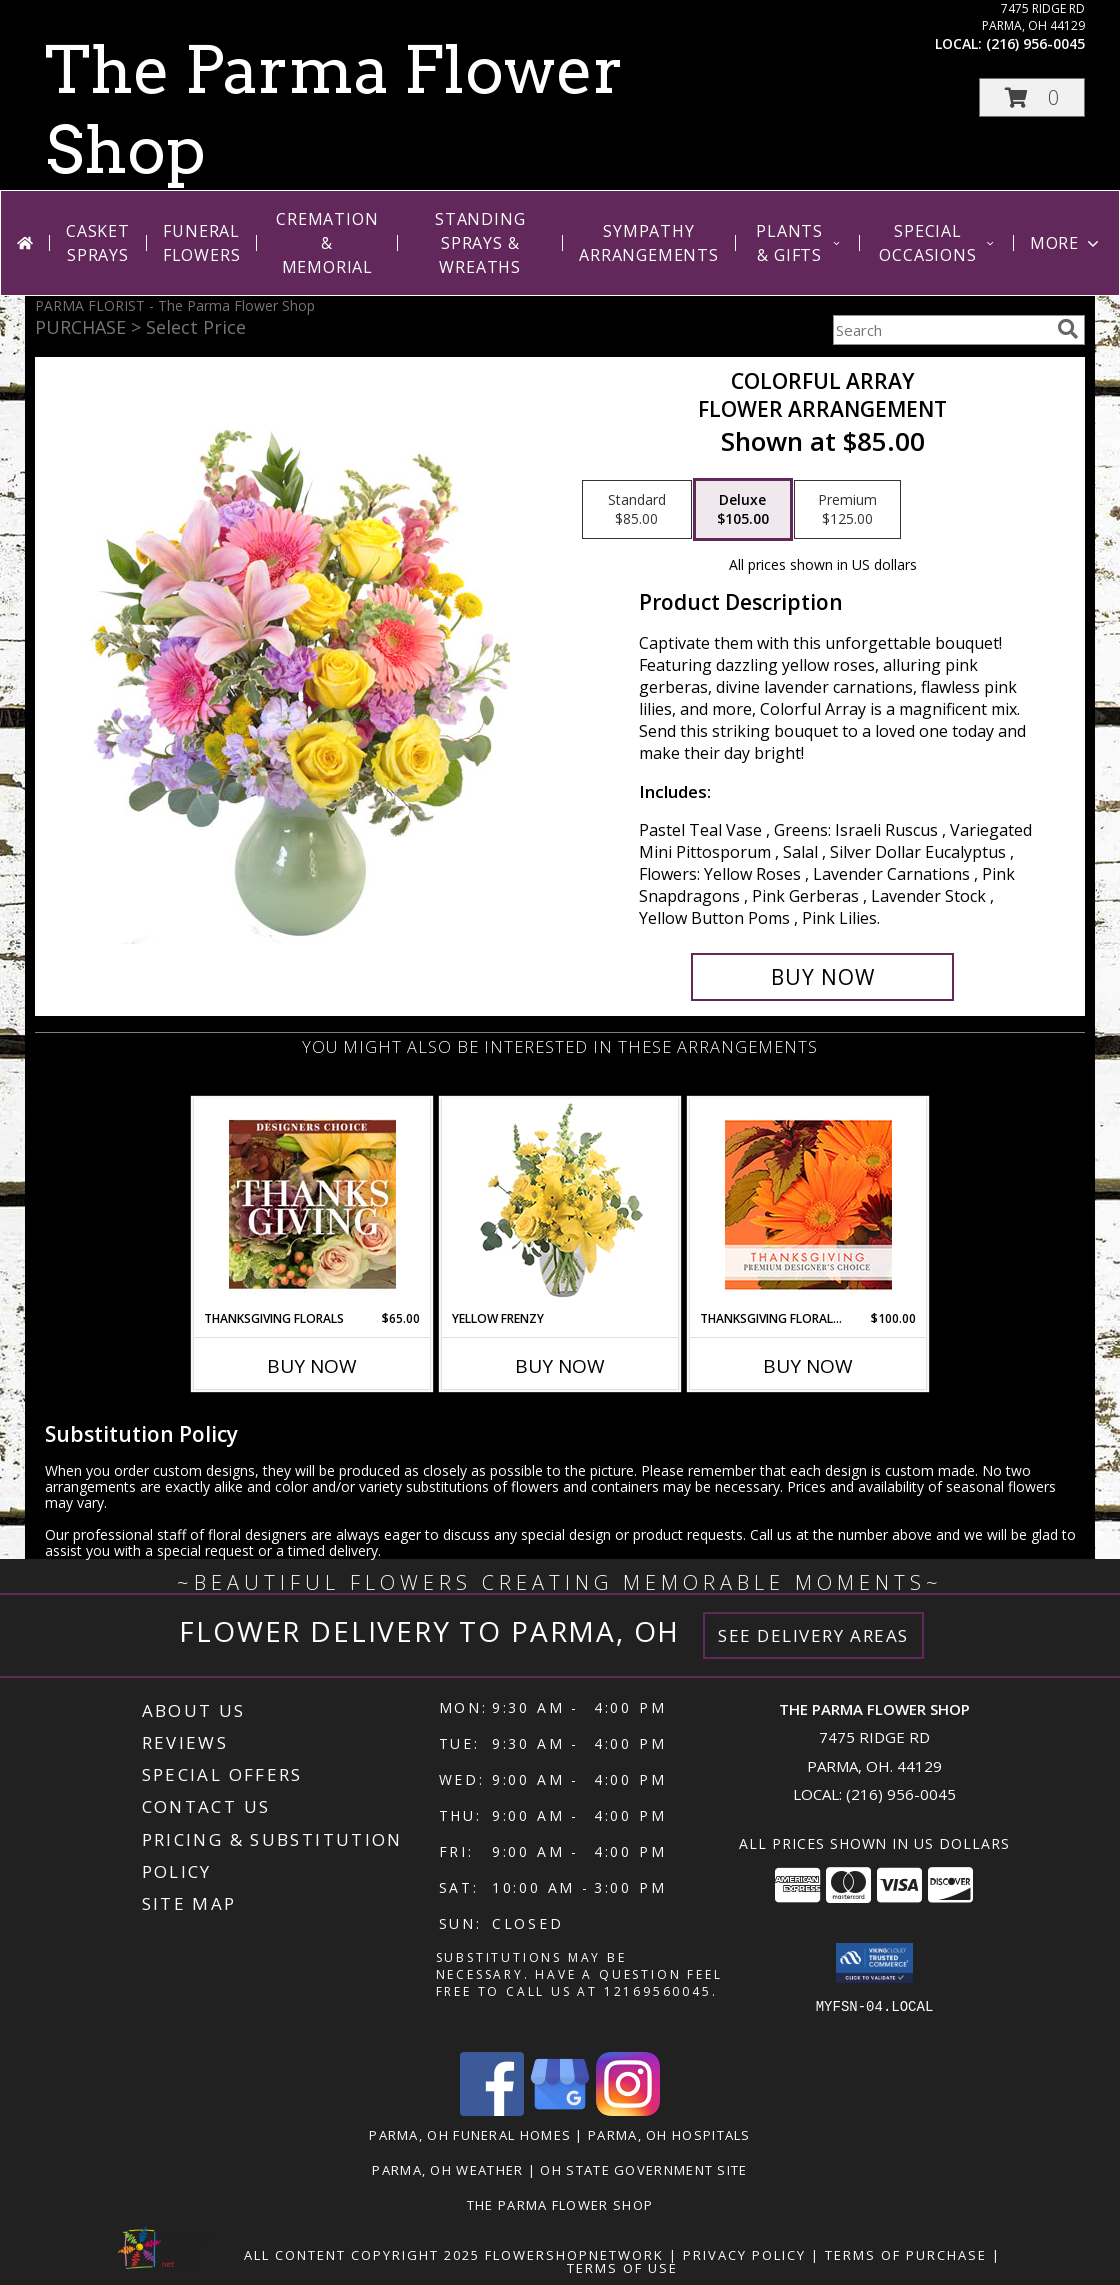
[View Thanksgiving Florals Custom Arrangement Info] (312, 1204)
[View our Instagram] (628, 2110)
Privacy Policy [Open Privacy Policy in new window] (744, 2255)
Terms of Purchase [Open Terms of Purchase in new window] (906, 2255)
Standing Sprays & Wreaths (480, 243)
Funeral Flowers (202, 243)
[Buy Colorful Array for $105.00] (822, 977)
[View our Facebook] (492, 2110)
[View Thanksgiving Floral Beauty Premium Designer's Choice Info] (808, 1204)
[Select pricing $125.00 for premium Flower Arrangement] (847, 510)
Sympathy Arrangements (649, 243)
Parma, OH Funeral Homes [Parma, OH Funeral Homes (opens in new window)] (470, 2135)
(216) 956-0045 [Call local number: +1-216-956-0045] (1035, 43)
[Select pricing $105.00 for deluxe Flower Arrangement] (743, 510)
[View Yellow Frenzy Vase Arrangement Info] (560, 1204)
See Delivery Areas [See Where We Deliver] (813, 1635)
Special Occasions (937, 243)
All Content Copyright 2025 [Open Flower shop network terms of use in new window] (362, 2255)
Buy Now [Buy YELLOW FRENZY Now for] (560, 1366)
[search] (1068, 329)
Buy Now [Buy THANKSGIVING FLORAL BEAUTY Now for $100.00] (808, 1366)
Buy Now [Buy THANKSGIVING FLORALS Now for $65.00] (312, 1366)
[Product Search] (941, 330)
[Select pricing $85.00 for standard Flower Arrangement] (637, 510)
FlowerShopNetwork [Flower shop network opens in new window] (574, 2255)
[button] (1032, 97)
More (1066, 243)
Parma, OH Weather (447, 2170)
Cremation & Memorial (327, 243)
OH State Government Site (643, 2170)
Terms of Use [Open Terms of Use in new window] (622, 2268)
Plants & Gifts (799, 243)
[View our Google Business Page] (560, 2110)
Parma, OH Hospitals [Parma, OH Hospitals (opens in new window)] (669, 2135)
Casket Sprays (98, 243)
